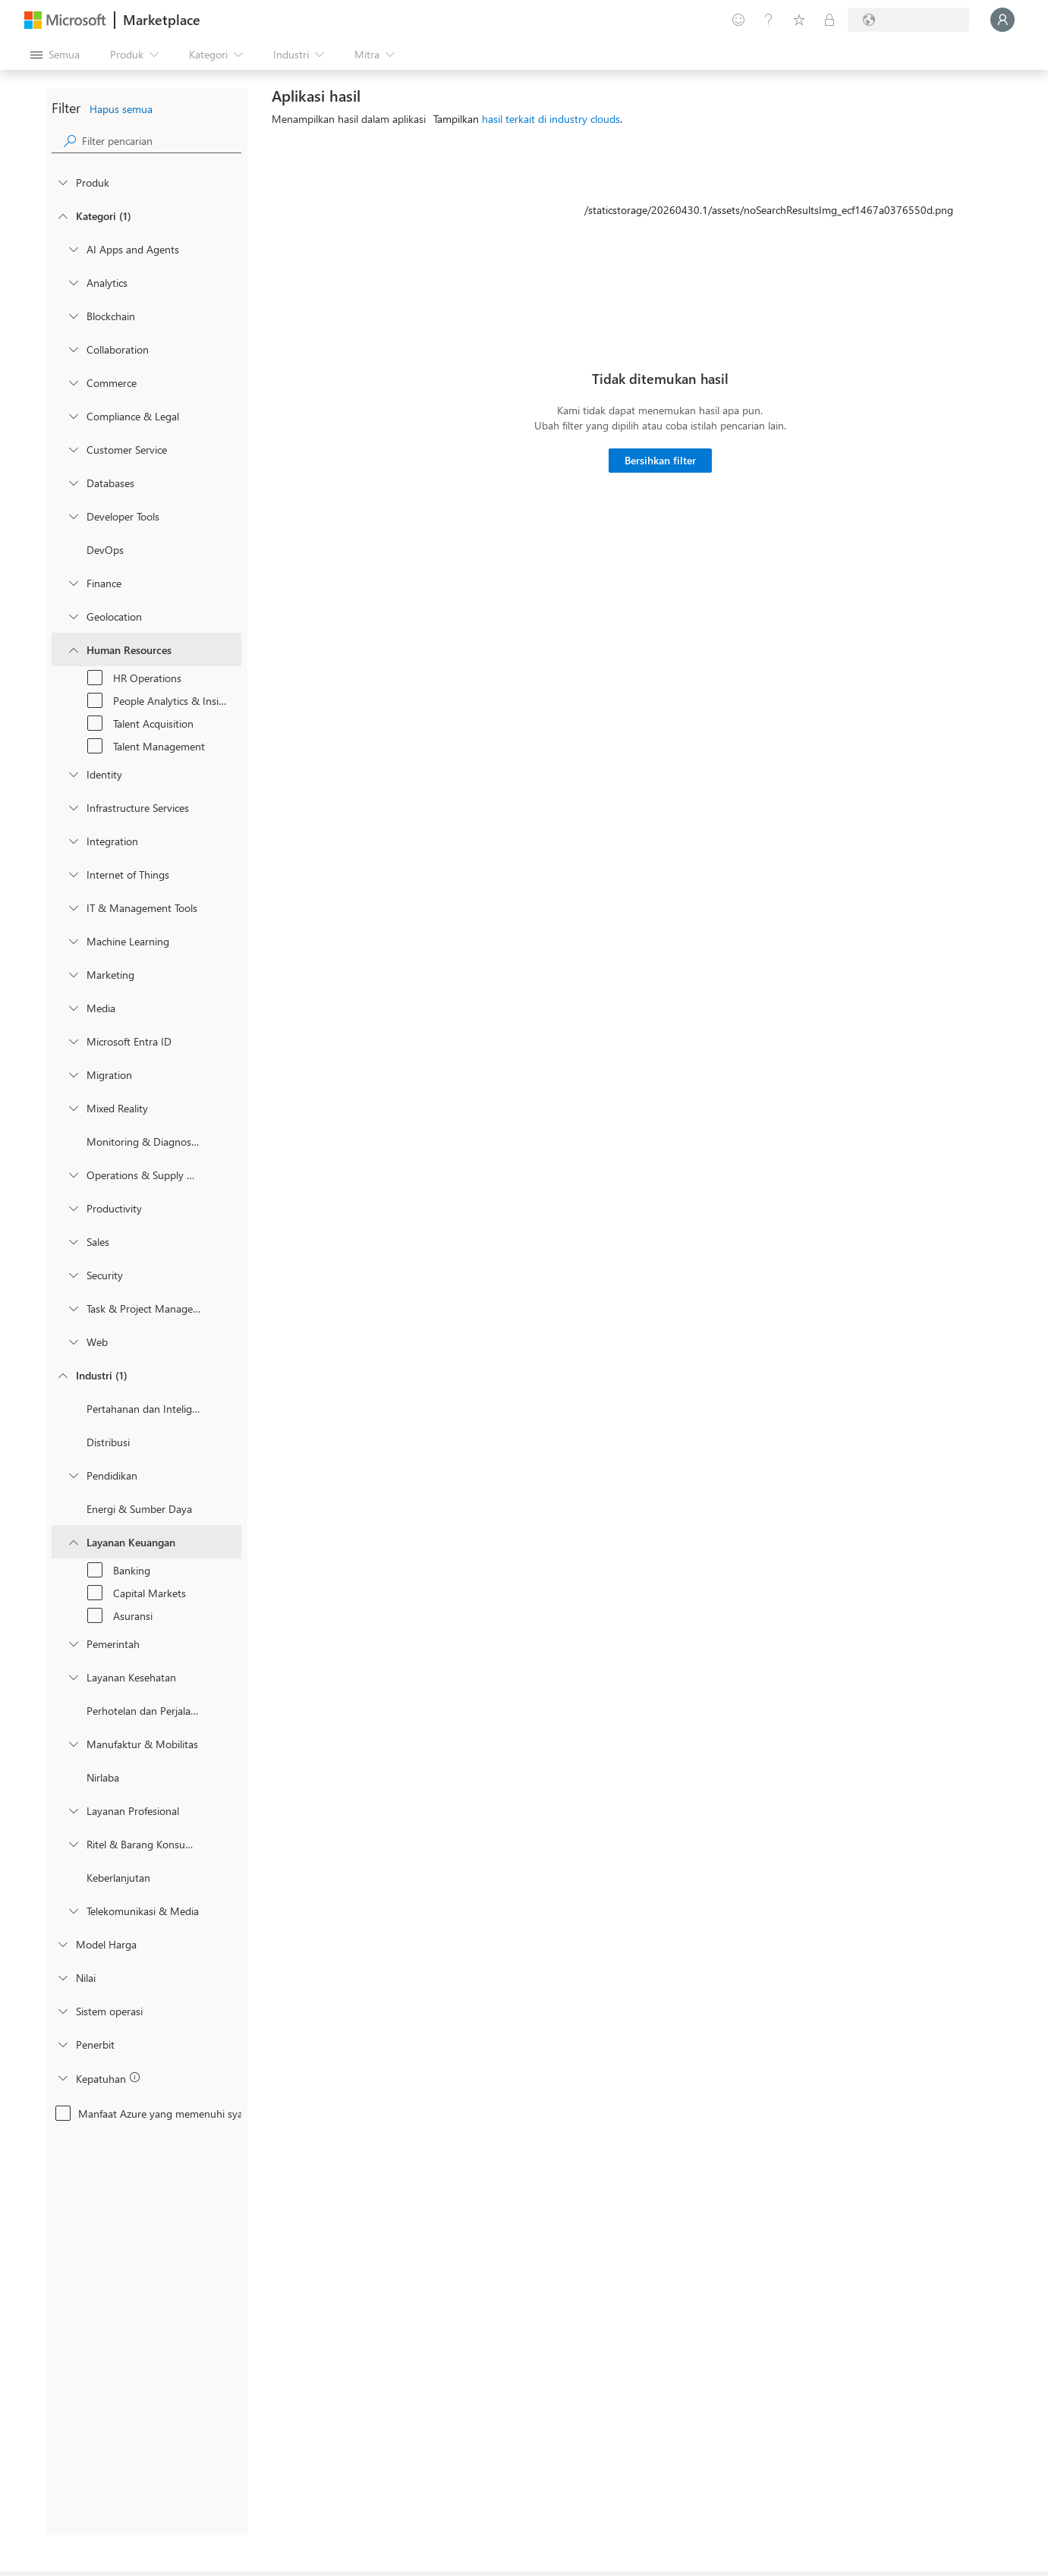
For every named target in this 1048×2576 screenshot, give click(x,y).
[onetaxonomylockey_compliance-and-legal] (73, 416)
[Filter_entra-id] (73, 1041)
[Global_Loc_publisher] (62, 2044)
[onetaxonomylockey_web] (73, 1341)
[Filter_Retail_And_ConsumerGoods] (73, 1844)
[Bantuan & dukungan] (769, 19)
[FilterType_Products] (62, 182)
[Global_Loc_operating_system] (62, 2011)
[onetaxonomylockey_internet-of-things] (73, 874)
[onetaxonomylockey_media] (73, 1008)
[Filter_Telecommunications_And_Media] (73, 1910)
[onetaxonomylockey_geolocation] (73, 616)
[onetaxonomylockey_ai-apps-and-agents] (73, 249)
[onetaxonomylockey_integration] (73, 841)
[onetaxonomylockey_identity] (73, 774)
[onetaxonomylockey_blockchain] (73, 316)
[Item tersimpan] (799, 19)
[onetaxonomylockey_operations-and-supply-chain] (73, 1174)
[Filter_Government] (73, 1643)
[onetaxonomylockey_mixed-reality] (73, 1108)
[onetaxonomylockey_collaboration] (73, 349)
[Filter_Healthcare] (73, 1677)
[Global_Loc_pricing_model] (62, 1944)
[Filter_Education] (73, 1475)
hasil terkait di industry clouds (551, 119)
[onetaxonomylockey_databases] (73, 483)
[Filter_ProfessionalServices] (73, 1810)
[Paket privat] (829, 19)
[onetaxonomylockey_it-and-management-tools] (73, 907)
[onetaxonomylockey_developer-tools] (73, 516)
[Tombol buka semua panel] (55, 54)
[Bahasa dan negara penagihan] (908, 20)
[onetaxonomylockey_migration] (73, 1074)
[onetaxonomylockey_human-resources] (73, 649)
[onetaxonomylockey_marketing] (73, 974)
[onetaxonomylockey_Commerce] (73, 382)
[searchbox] (161, 141)
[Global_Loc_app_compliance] (62, 2077)
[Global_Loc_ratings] (62, 1977)
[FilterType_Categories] (62, 215)
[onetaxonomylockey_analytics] (73, 282)
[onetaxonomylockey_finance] (73, 583)
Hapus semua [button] (121, 109)
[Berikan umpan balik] (738, 19)
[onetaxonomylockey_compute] (73, 807)
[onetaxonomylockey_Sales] (73, 1241)
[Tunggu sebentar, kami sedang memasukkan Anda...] (1002, 20)
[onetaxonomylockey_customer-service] (73, 449)
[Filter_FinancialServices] (73, 1542)
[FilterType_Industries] (62, 1375)
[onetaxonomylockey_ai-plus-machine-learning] (73, 941)
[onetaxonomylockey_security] (73, 1275)
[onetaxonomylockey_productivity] (73, 1208)
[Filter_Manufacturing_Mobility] (73, 1744)
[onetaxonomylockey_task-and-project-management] (73, 1308)
